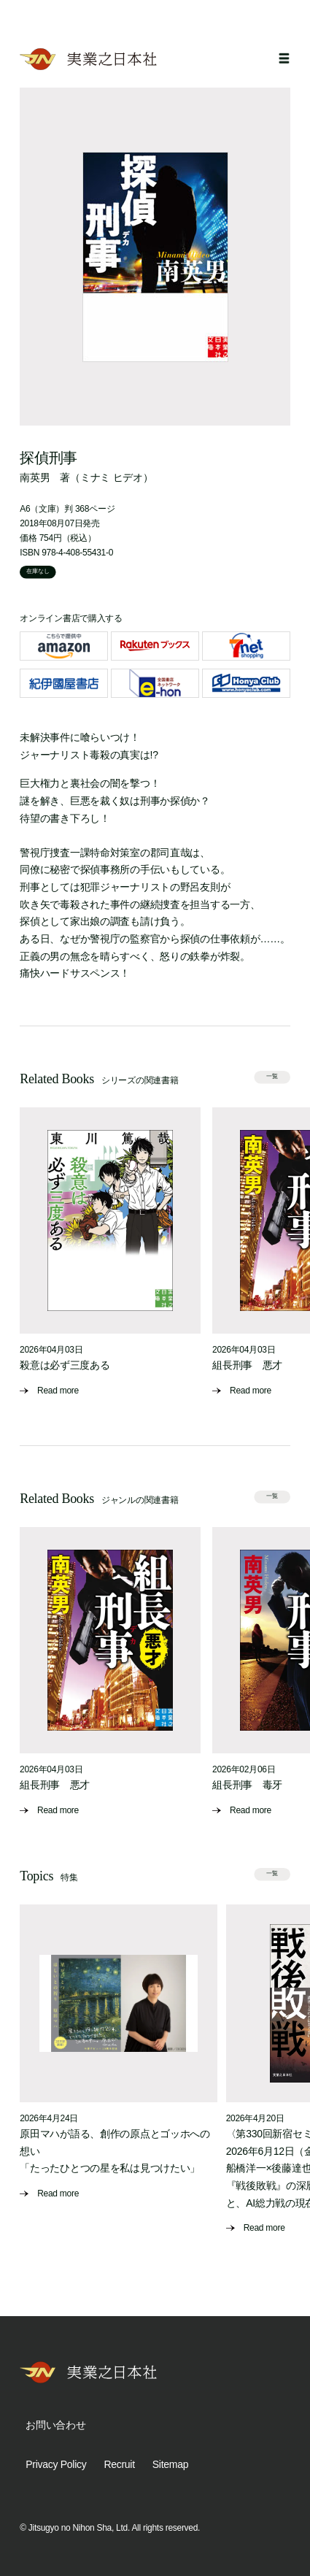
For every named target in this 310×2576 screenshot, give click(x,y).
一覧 (272, 1076)
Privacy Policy (56, 2464)
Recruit (119, 2464)
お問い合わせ (55, 2425)
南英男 (35, 477)
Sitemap (170, 2464)
